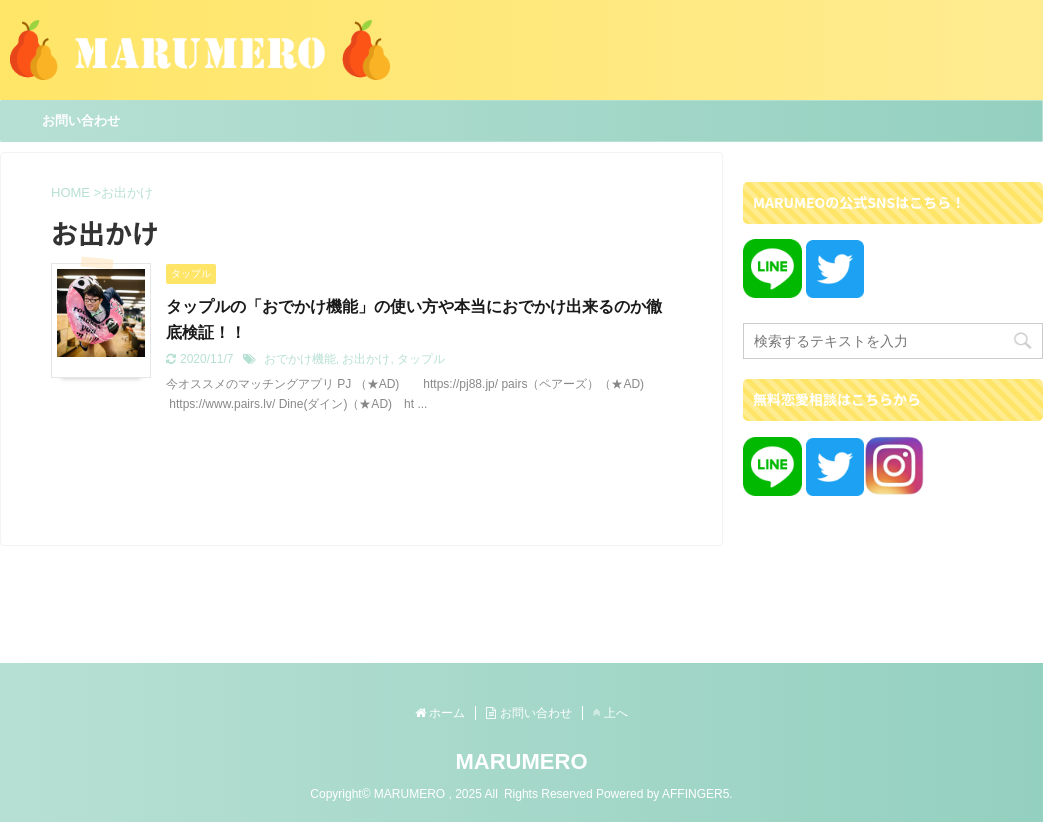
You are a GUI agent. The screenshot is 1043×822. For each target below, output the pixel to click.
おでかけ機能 (300, 359)
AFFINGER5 (695, 794)
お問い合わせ (81, 120)
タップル (421, 359)
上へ (610, 713)
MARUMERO (522, 761)
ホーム (440, 713)
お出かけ (366, 359)
